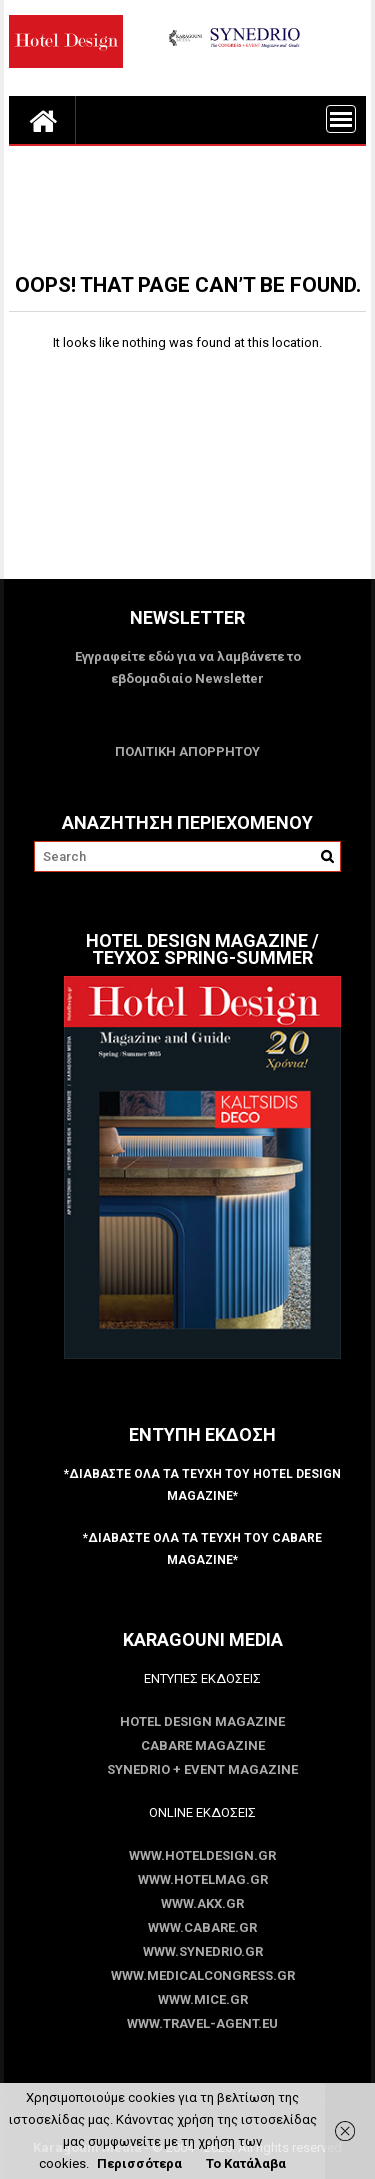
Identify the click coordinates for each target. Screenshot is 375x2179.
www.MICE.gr (203, 1999)
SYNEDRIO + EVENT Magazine (202, 1769)
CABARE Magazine (203, 1745)
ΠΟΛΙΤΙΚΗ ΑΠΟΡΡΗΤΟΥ (187, 751)
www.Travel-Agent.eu (202, 2023)
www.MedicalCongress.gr (203, 1975)
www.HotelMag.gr (203, 1879)
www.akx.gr (202, 1903)
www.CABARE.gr (202, 1927)
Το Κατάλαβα (246, 2163)
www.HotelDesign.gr (202, 1855)
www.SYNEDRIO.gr (203, 1951)
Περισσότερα (139, 2163)
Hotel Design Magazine (202, 1721)
